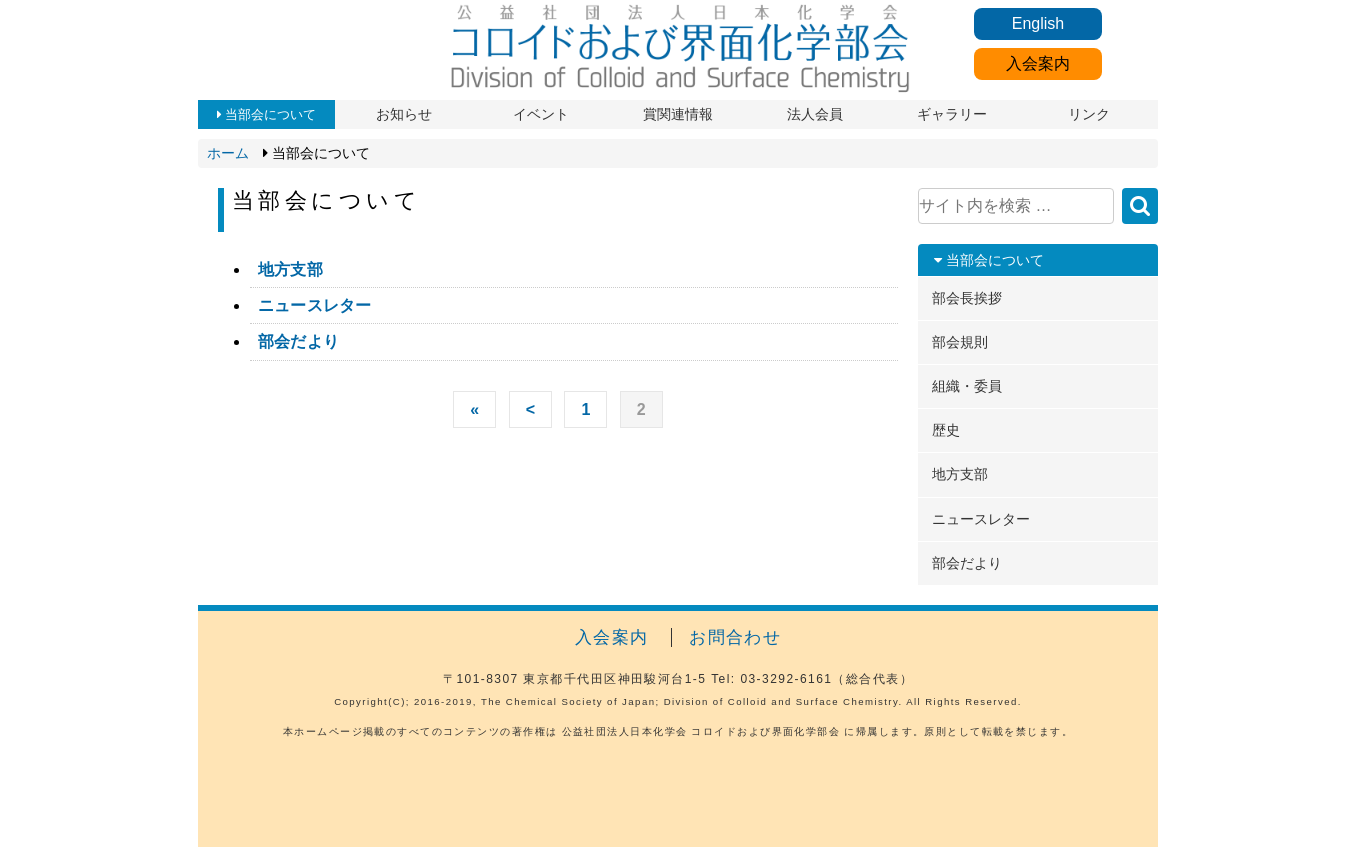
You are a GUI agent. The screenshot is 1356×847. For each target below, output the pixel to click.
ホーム (228, 153)
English (1038, 23)
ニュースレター (314, 305)
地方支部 (290, 269)
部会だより (298, 341)
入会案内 (1038, 63)
